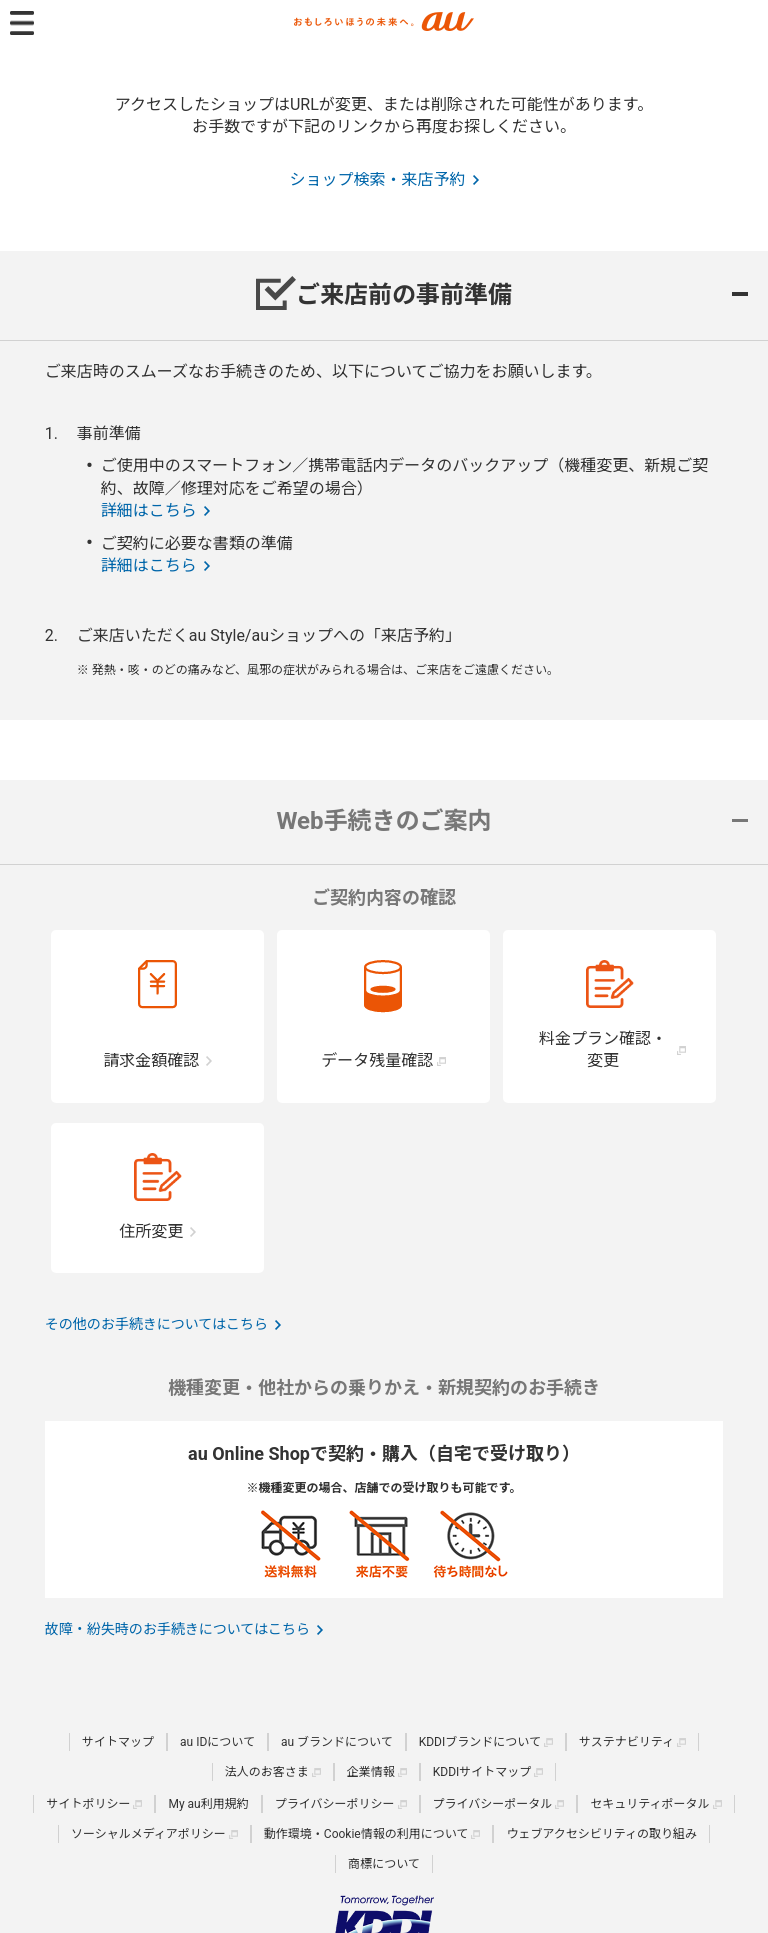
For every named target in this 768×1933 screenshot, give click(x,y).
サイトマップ (118, 1742)
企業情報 (371, 1772)
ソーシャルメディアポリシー (148, 1834)
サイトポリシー (88, 1804)
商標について (384, 1864)
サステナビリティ (626, 1742)
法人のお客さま (267, 1772)
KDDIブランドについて (480, 1742)
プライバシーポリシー (335, 1804)
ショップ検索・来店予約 (377, 179)
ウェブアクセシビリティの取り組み (601, 1834)
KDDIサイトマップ (482, 1772)
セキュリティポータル (649, 1804)
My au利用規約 (208, 1804)
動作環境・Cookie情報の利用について (366, 1834)
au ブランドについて (337, 1742)
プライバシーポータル (493, 1804)
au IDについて (217, 1742)
